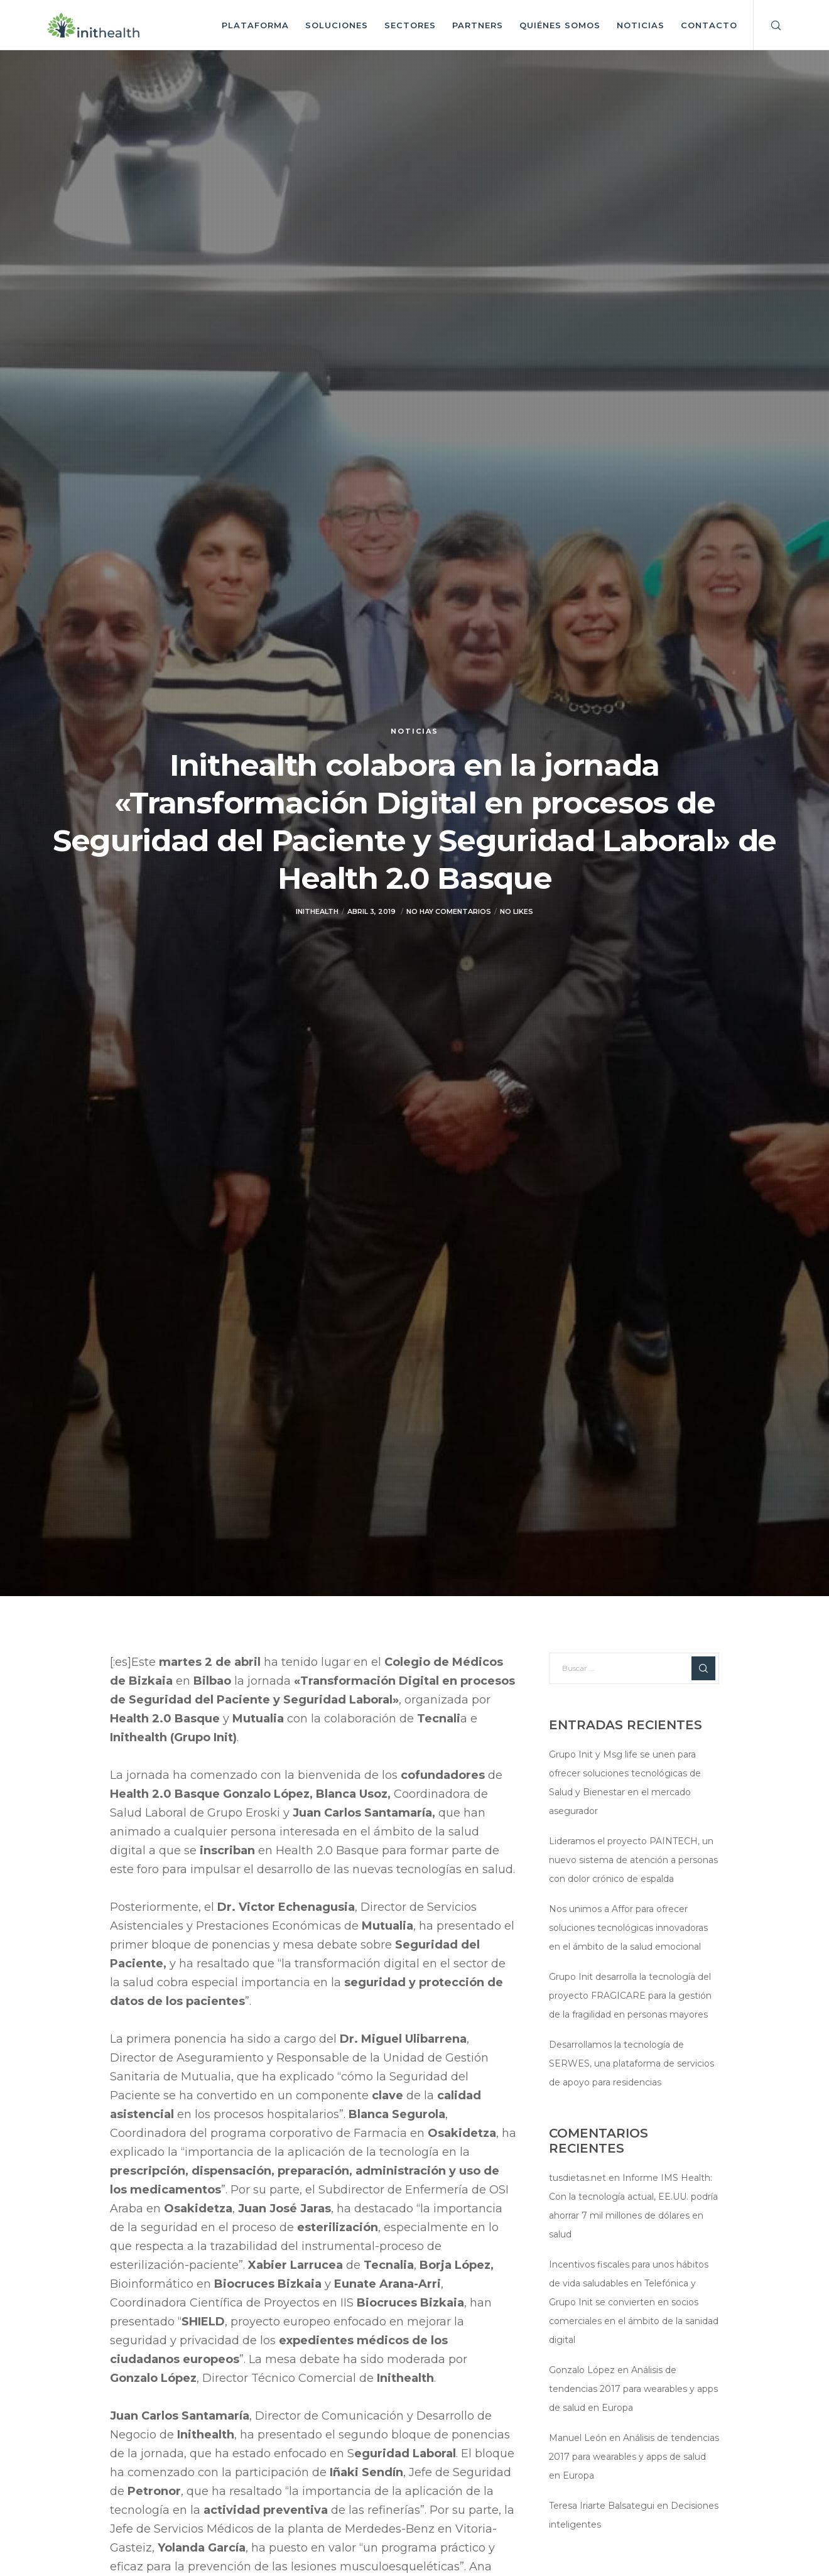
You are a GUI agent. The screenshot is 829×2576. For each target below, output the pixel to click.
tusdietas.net (577, 2177)
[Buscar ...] (634, 1668)
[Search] (768, 25)
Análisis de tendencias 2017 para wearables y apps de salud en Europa (633, 2388)
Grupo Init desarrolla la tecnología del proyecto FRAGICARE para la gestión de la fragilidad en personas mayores (630, 1995)
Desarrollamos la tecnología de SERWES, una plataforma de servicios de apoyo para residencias (631, 2063)
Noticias (414, 731)
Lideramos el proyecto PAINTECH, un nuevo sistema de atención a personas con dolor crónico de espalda (633, 1859)
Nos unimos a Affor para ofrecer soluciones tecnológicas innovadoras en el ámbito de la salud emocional (628, 1927)
